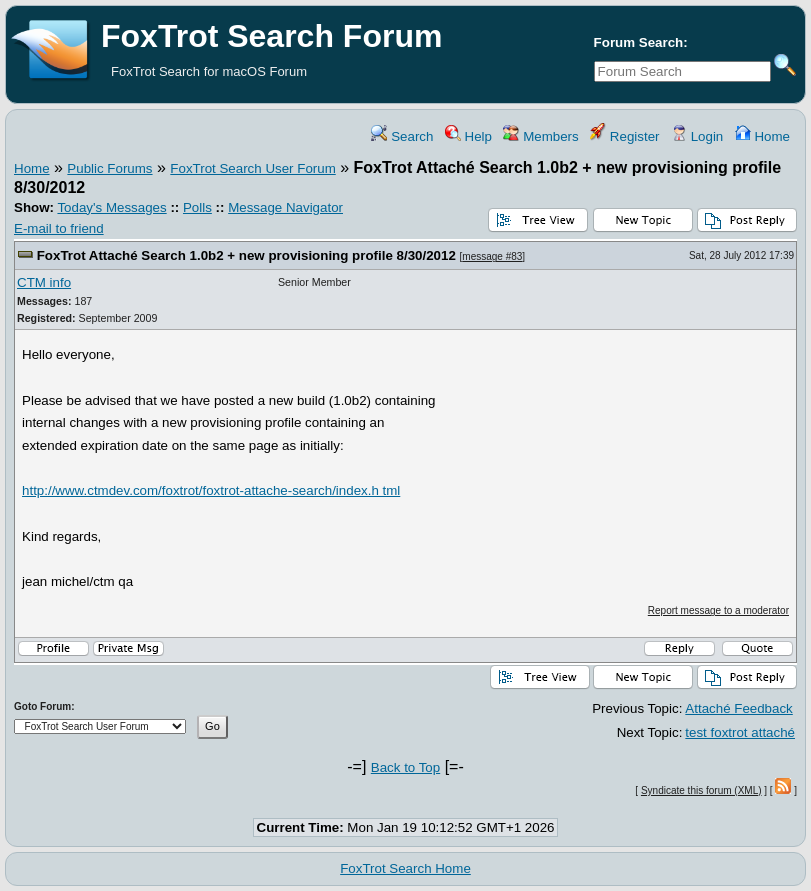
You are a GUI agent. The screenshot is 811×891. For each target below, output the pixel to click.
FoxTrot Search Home (405, 868)
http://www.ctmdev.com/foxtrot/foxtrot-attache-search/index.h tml (211, 490)
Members (540, 136)
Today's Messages (111, 207)
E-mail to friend (59, 228)
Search (402, 136)
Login (697, 136)
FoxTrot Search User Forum (252, 168)
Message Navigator (285, 207)
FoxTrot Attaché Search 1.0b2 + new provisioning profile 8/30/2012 (246, 255)
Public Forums (109, 168)
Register (624, 136)
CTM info (44, 282)
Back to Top (405, 767)
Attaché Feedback (738, 708)
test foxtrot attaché (740, 732)
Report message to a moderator (718, 610)
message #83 (492, 256)
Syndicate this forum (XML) (701, 790)
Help (468, 136)
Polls (197, 207)
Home (762, 136)
